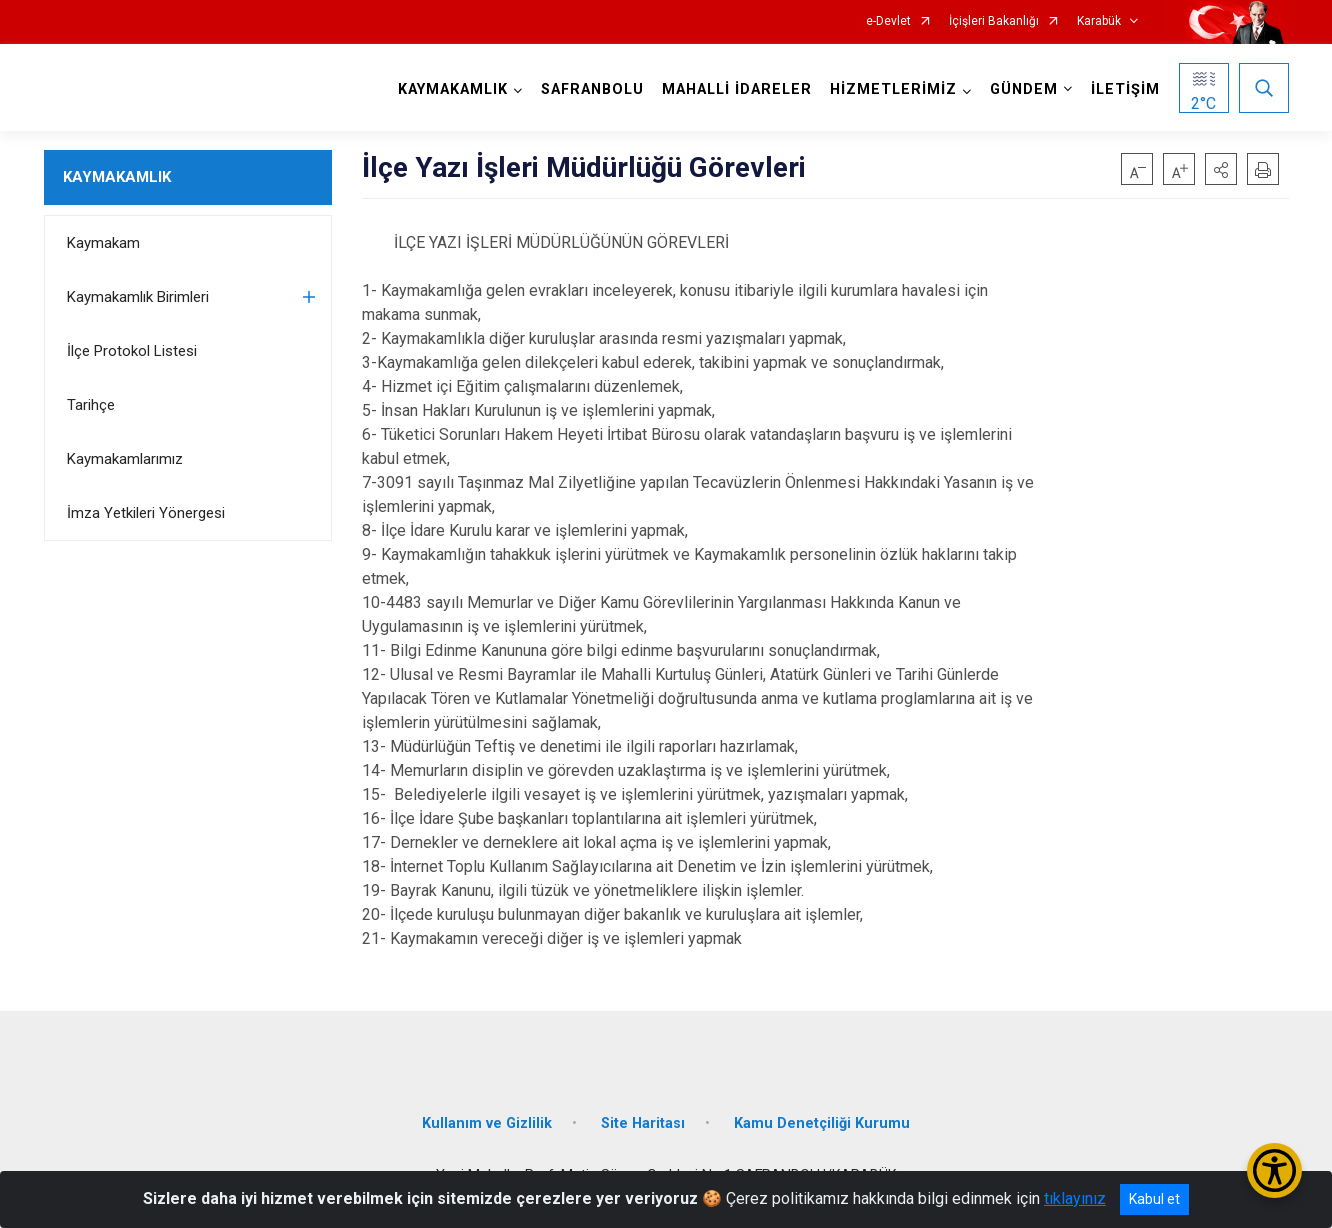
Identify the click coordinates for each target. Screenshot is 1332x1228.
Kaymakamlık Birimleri (138, 297)
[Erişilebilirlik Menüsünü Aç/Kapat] (1274, 1170)
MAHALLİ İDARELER (737, 89)
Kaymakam (103, 243)
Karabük (1099, 21)
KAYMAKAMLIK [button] (453, 89)
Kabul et (1154, 1199)
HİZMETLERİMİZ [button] (893, 89)
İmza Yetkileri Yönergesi (146, 513)
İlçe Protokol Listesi (132, 351)
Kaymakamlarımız (125, 459)
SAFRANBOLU (592, 89)
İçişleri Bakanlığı (994, 21)
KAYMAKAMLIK (117, 177)
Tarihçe (91, 405)
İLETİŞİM (1125, 89)
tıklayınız (1075, 1198)
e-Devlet (888, 21)
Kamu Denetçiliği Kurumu (822, 1123)
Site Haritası (643, 1123)
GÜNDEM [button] (1024, 89)
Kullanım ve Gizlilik (487, 1123)
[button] (1221, 169)
